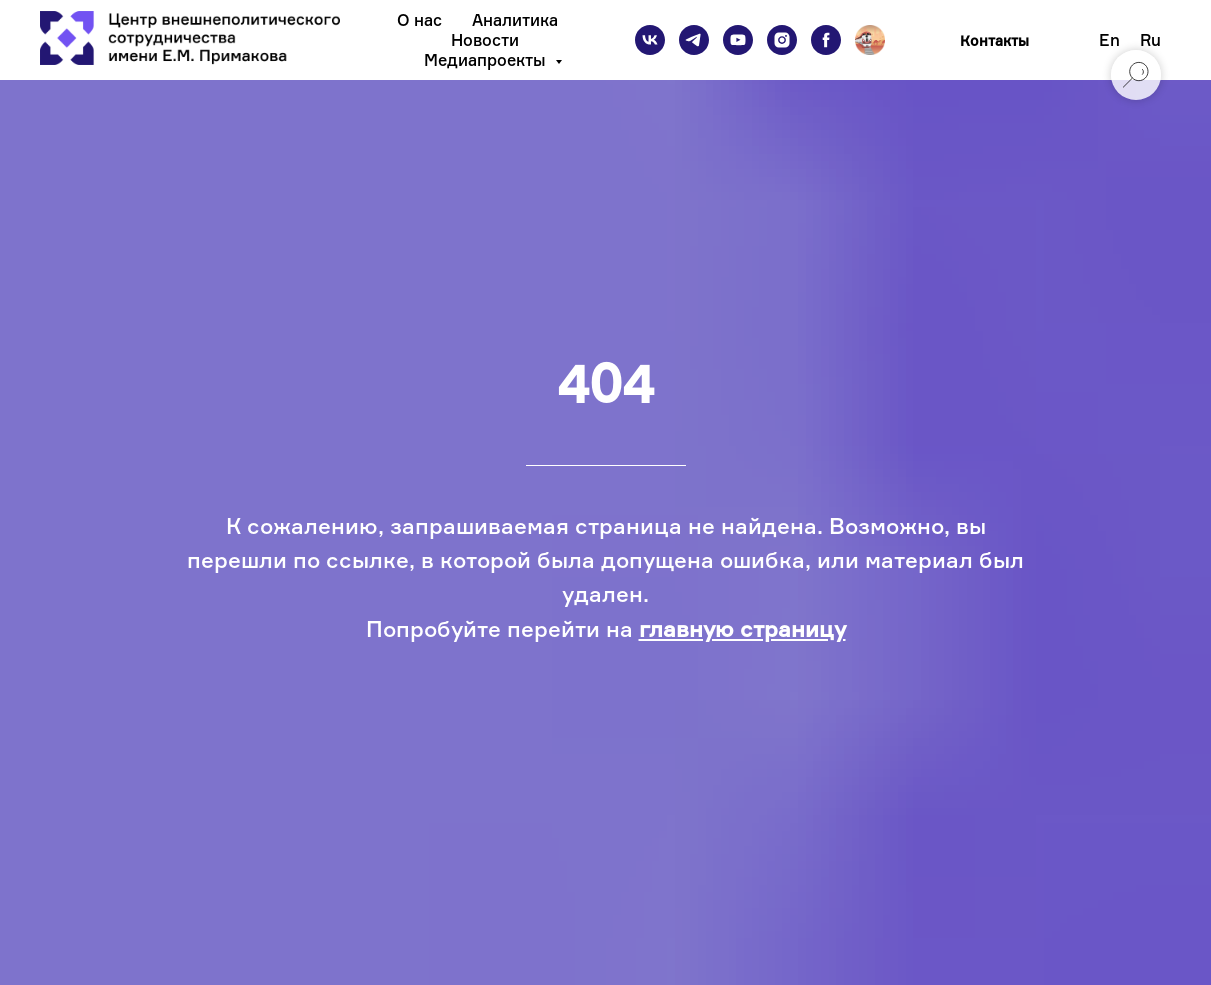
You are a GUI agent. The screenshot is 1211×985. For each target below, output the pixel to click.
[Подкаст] (870, 40)
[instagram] (782, 40)
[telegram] (694, 40)
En (1109, 40)
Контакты (994, 40)
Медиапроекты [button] (487, 60)
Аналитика (515, 20)
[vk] (650, 40)
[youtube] (738, 40)
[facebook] (826, 40)
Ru (1150, 40)
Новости (485, 40)
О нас (419, 20)
